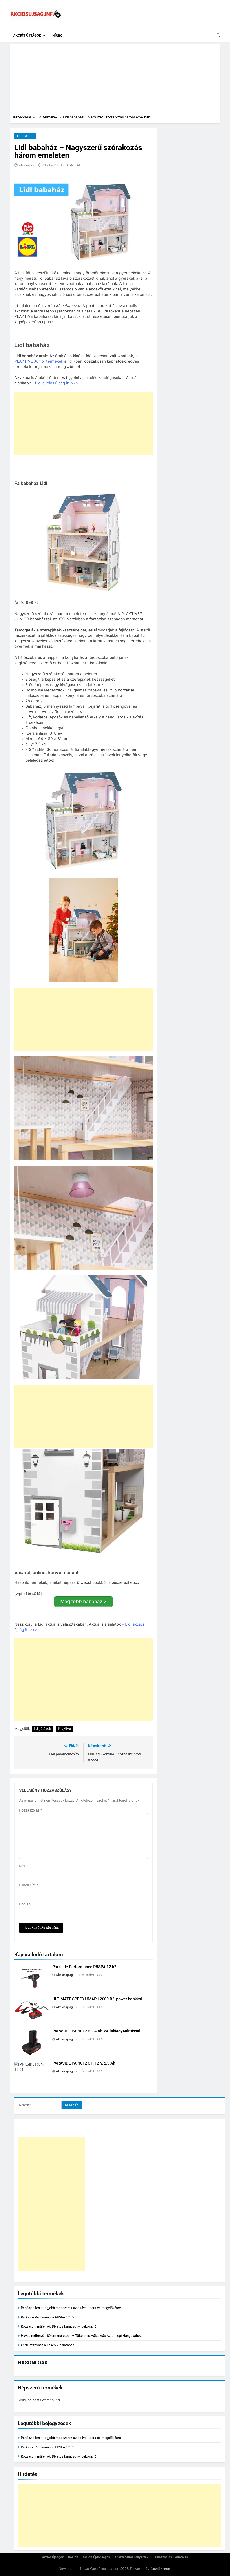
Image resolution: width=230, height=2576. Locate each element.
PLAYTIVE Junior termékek (38, 361)
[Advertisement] (115, 80)
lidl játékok (42, 1729)
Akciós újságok (27, 35)
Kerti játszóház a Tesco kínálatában (47, 2345)
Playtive (64, 1729)
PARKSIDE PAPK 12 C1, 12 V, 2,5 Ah (83, 2063)
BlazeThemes (160, 2569)
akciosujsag (27, 165)
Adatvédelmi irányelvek (131, 2557)
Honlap (25, 1904)
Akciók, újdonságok (96, 2557)
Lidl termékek (25, 136)
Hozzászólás (30, 1810)
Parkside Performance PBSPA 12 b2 (84, 1967)
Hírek (57, 35)
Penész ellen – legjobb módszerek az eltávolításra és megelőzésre (71, 2308)
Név (23, 1866)
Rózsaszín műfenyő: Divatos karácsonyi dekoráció (59, 2326)
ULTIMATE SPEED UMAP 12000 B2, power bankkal (97, 1999)
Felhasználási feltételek (170, 2557)
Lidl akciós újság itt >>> (56, 383)
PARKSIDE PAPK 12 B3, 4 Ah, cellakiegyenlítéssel (96, 2031)
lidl (70, 361)
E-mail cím (28, 1885)
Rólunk (73, 2557)
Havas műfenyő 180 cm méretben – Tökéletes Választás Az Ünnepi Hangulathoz (81, 2336)
